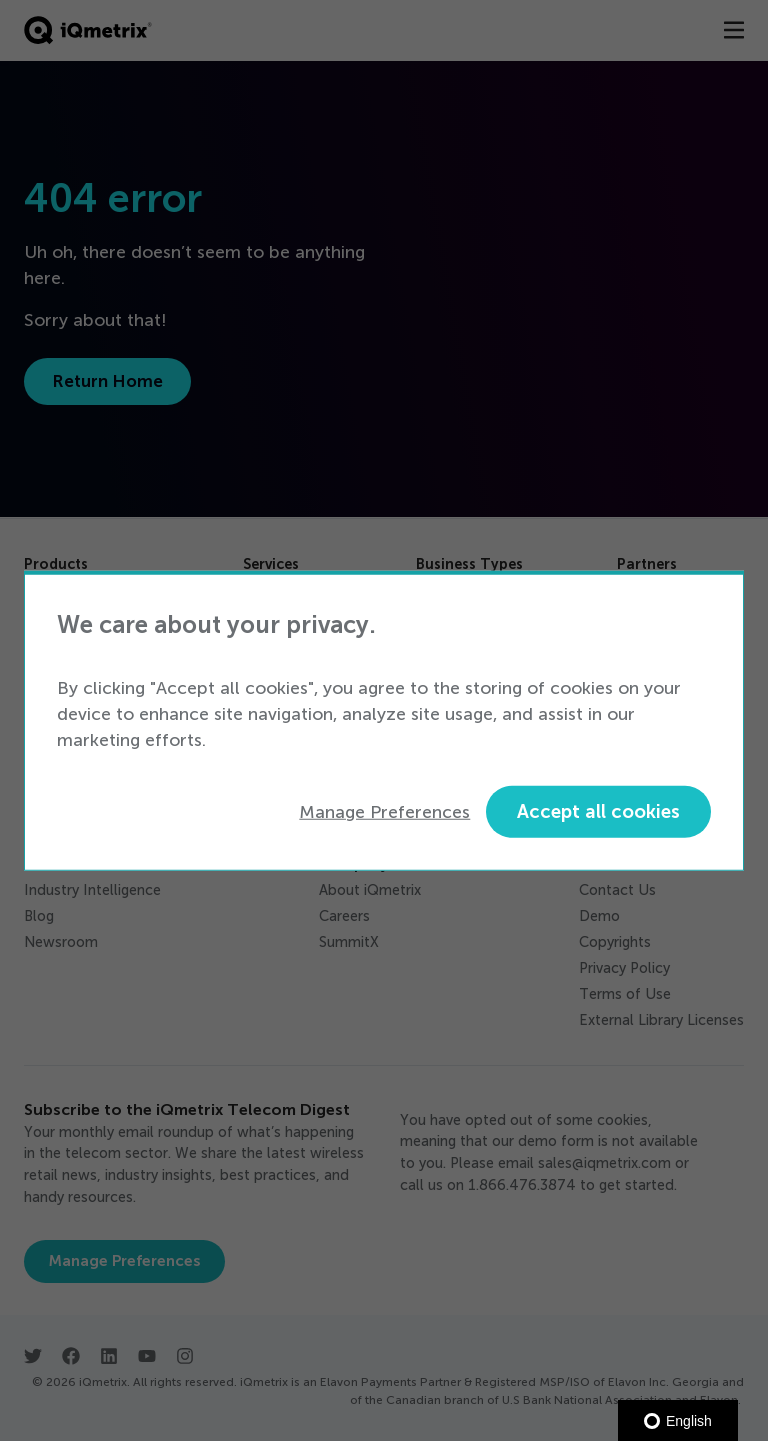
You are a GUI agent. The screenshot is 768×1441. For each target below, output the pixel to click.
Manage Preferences (384, 811)
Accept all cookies (598, 811)
